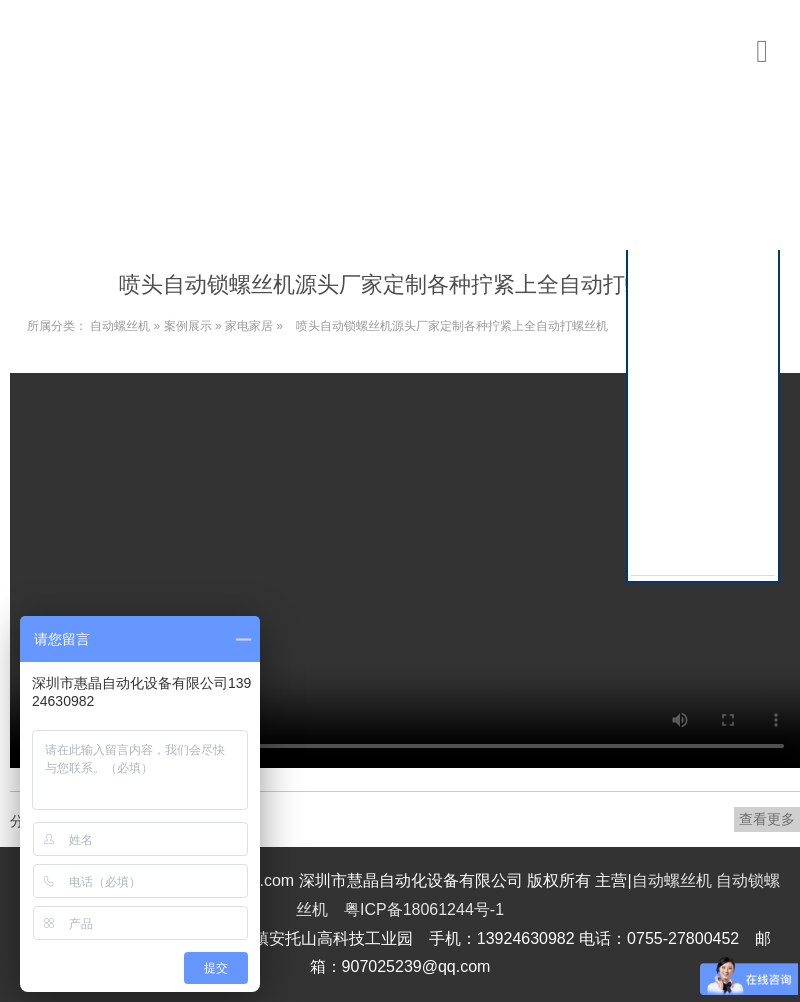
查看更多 (767, 819)
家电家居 (249, 326)
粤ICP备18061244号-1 (424, 909)
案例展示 (188, 326)
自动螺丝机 (120, 326)
